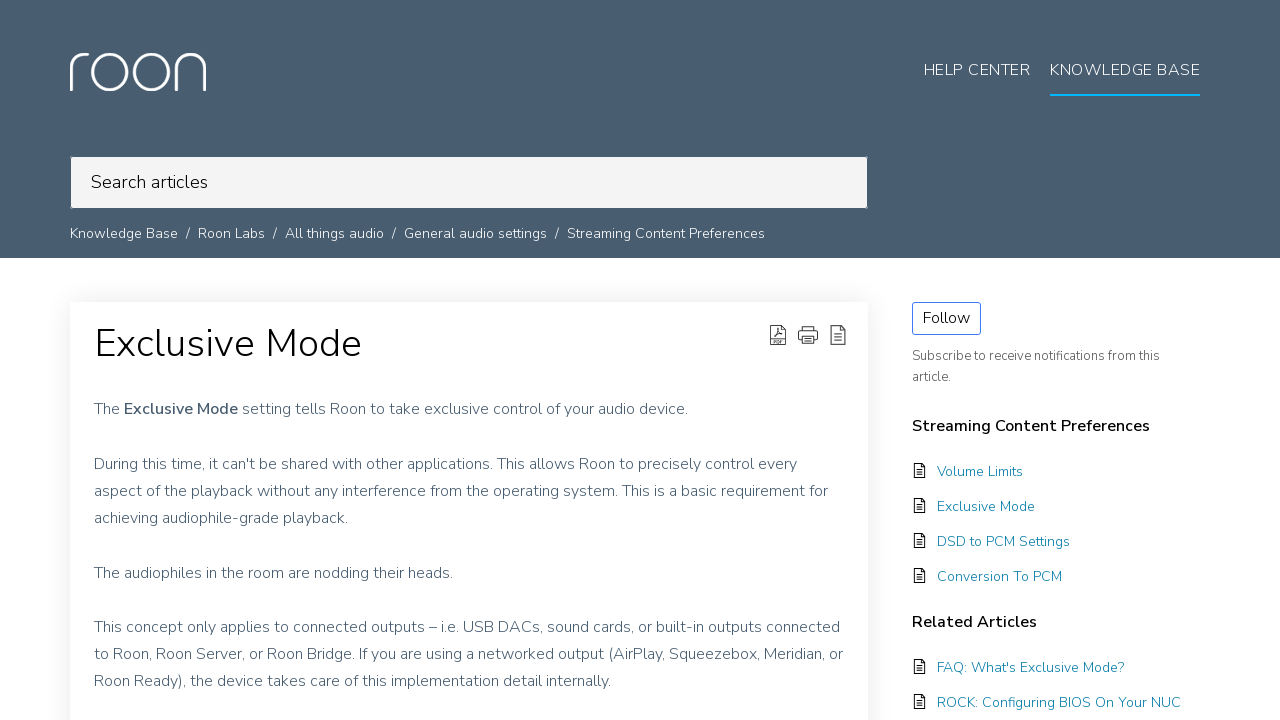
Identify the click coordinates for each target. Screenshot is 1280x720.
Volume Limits (980, 471)
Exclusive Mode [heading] (228, 344)
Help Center (977, 70)
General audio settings (475, 233)
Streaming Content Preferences (666, 233)
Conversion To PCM (999, 576)
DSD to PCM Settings (1003, 541)
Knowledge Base (124, 233)
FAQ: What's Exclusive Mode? (1030, 667)
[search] (469, 182)
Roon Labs (231, 233)
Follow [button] (946, 318)
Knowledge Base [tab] (1125, 70)
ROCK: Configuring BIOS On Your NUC (1059, 702)
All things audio (334, 233)
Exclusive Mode (986, 506)
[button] (778, 335)
